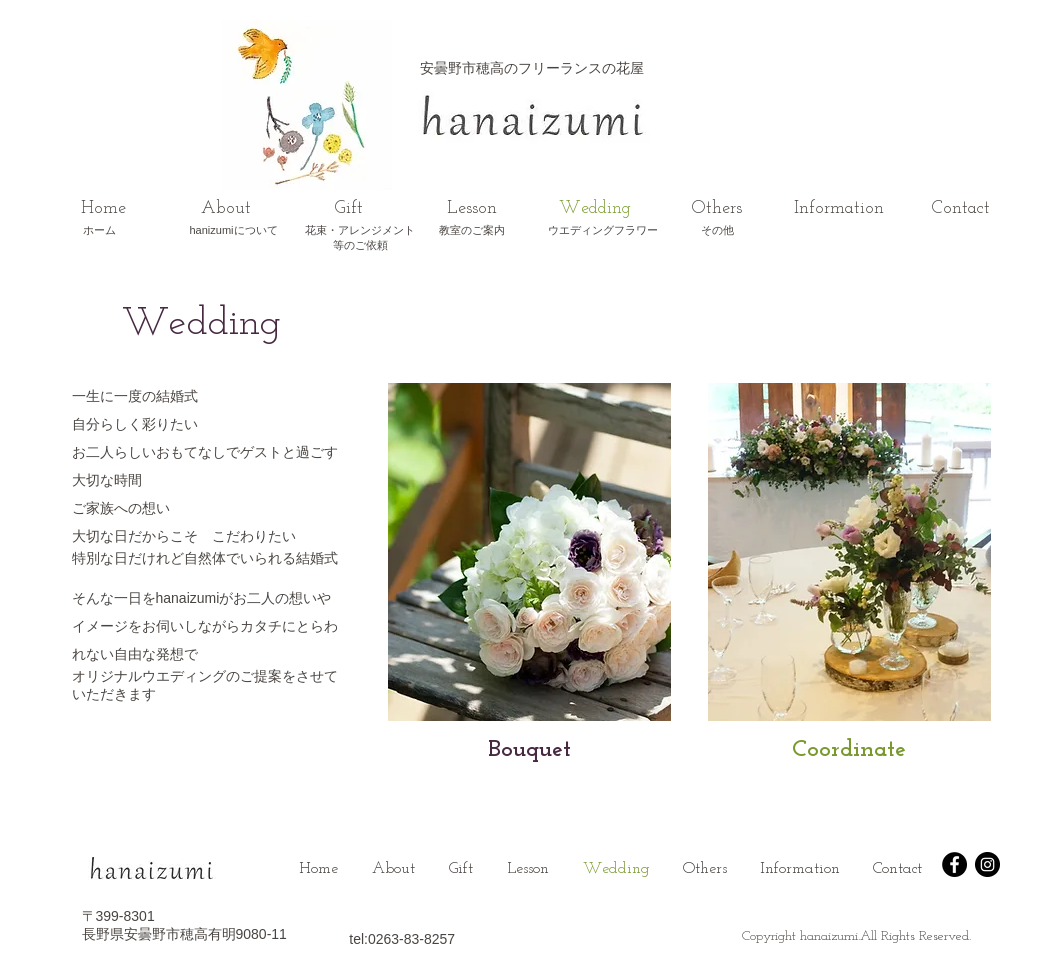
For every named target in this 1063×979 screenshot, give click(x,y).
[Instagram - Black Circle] (987, 864)
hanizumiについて (233, 230)
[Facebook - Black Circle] (954, 864)
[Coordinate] (849, 751)
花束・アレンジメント (360, 230)
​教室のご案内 (472, 230)
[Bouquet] (529, 751)
